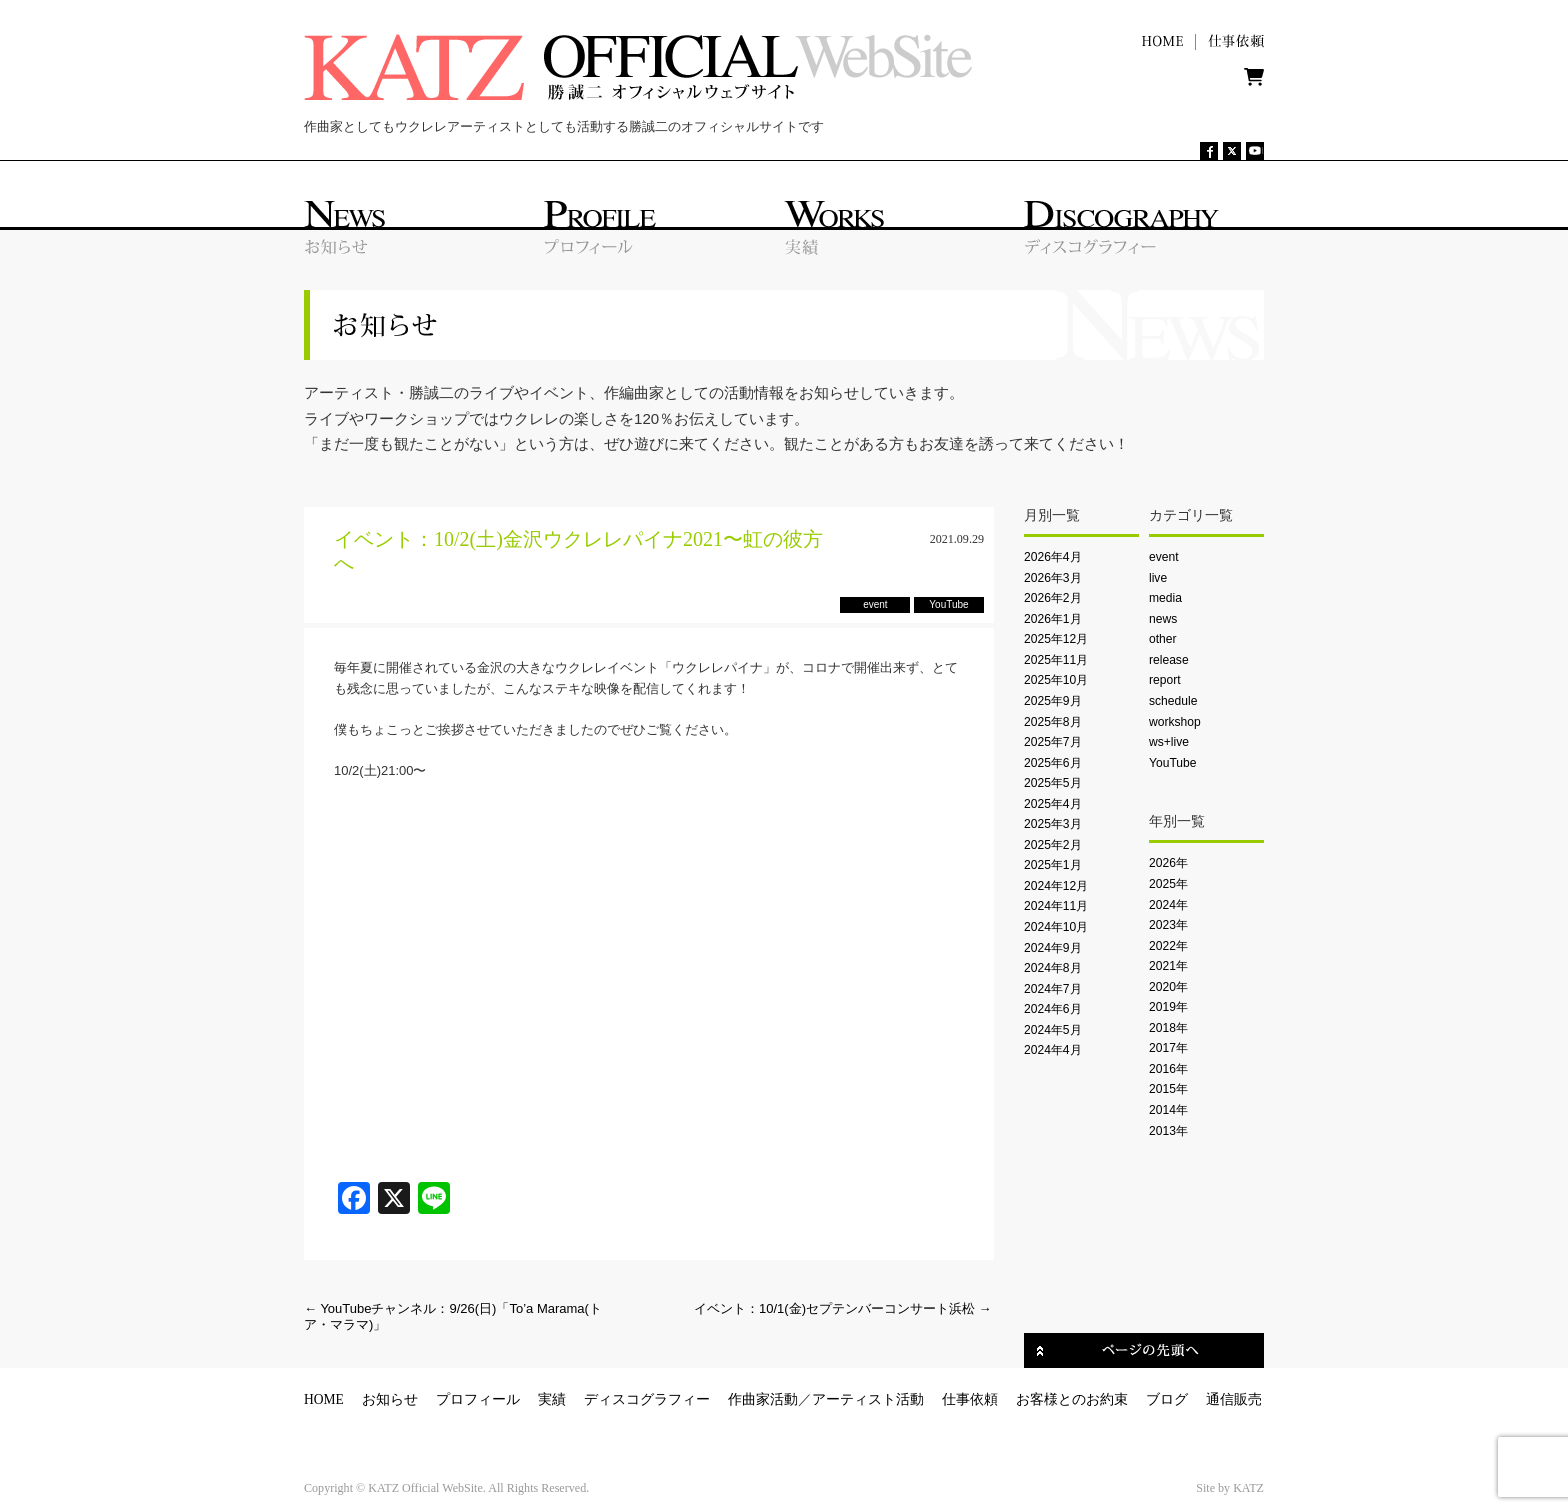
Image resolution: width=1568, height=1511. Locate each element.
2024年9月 (1053, 948)
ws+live (1169, 742)
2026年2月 (1053, 598)
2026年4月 (1053, 557)
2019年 (1168, 1007)
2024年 (1168, 905)
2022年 (1168, 946)
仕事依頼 (970, 1399)
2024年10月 (1056, 927)
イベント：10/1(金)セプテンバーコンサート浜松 (843, 1308)
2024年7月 (1053, 989)
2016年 (1168, 1069)
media (1165, 598)
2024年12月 (1056, 886)
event (1164, 557)
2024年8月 (1053, 968)
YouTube (1172, 763)
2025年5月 (1053, 783)
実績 (552, 1399)
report (1165, 680)
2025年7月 (1053, 742)
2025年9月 (1053, 701)
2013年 (1168, 1131)
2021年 (1168, 966)
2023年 (1168, 925)
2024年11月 (1056, 906)
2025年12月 (1056, 639)
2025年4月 (1053, 804)
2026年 (1168, 863)
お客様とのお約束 (1072, 1399)
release (1169, 660)
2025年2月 (1053, 845)
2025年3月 (1053, 824)
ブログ (1167, 1399)
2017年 (1168, 1048)
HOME (324, 1399)
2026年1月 (1053, 619)
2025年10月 (1056, 680)
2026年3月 (1053, 578)
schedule (1173, 701)
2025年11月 (1056, 660)
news (1163, 619)
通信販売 (1234, 1399)
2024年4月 (1053, 1050)
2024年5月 (1053, 1030)
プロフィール (478, 1399)
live (1158, 578)
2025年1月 (1053, 865)
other (1163, 639)
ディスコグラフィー (647, 1399)
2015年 (1168, 1089)
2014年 (1168, 1110)
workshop (1175, 722)
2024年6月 (1053, 1009)
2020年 (1168, 987)
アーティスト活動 (868, 1399)
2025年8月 (1053, 722)
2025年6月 (1053, 763)
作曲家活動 (763, 1399)
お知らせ (390, 1399)
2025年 (1168, 884)
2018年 (1168, 1028)
